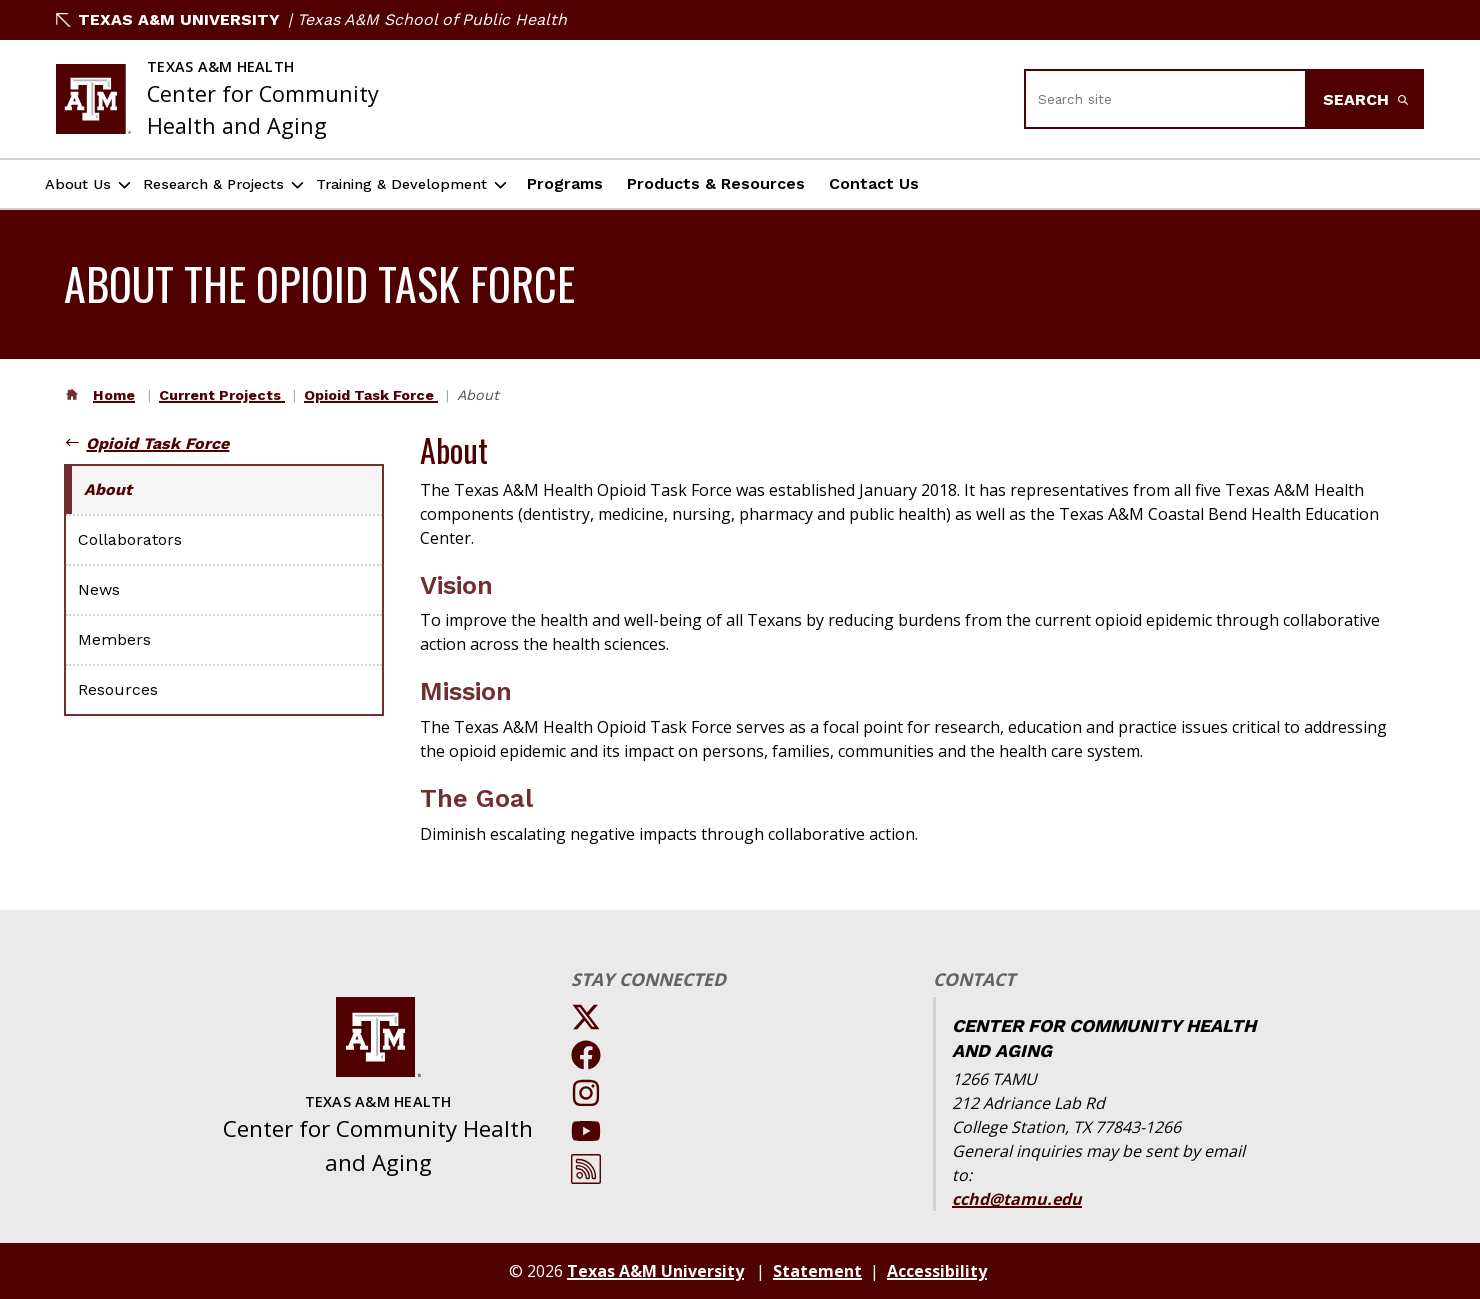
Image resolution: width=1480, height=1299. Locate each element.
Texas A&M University (168, 19)
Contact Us (966, 183)
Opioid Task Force (371, 395)
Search (1365, 99)
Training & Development (477, 184)
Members (114, 639)
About (108, 489)
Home (114, 395)
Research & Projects (253, 184)
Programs (657, 183)
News (99, 589)
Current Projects (222, 395)
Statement (817, 1271)
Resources (118, 689)
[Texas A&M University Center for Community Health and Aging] (217, 99)
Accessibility (937, 1271)
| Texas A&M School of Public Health (427, 19)
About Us (89, 184)
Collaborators (130, 539)
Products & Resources (808, 183)
